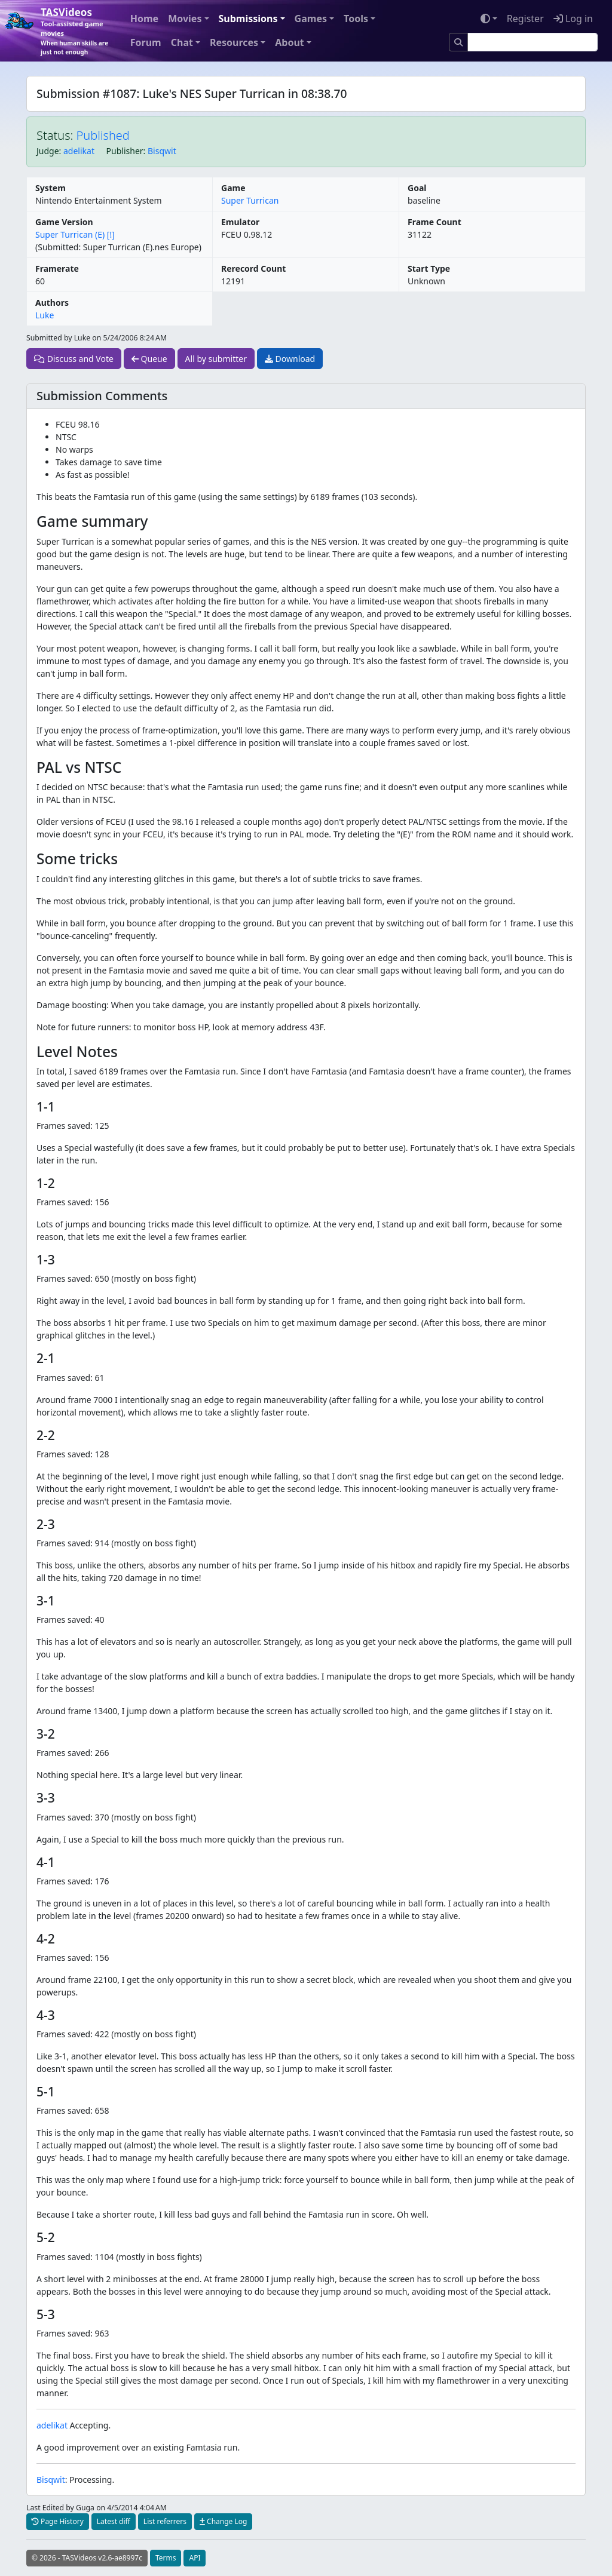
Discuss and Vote (74, 358)
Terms (165, 2558)
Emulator (240, 222)
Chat (182, 42)
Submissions (248, 18)
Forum (145, 42)
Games (311, 18)
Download (290, 358)
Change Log (223, 2521)
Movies (184, 18)
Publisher (124, 150)
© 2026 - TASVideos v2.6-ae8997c (87, 2558)
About (289, 42)
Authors (52, 302)
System (50, 188)
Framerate (57, 268)
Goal (417, 188)
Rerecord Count (253, 268)
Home (144, 18)
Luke (44, 315)
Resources (234, 42)
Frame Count (434, 222)
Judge (47, 150)
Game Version (64, 222)
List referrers (164, 2521)
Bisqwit (162, 150)
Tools (356, 18)
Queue (149, 358)
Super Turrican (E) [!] (75, 234)
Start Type (429, 268)
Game (233, 188)
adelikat (78, 150)
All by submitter (216, 358)
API (194, 2558)
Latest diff (113, 2521)
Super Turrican (250, 200)
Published (103, 135)
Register (525, 18)
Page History (58, 2521)
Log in (573, 18)
